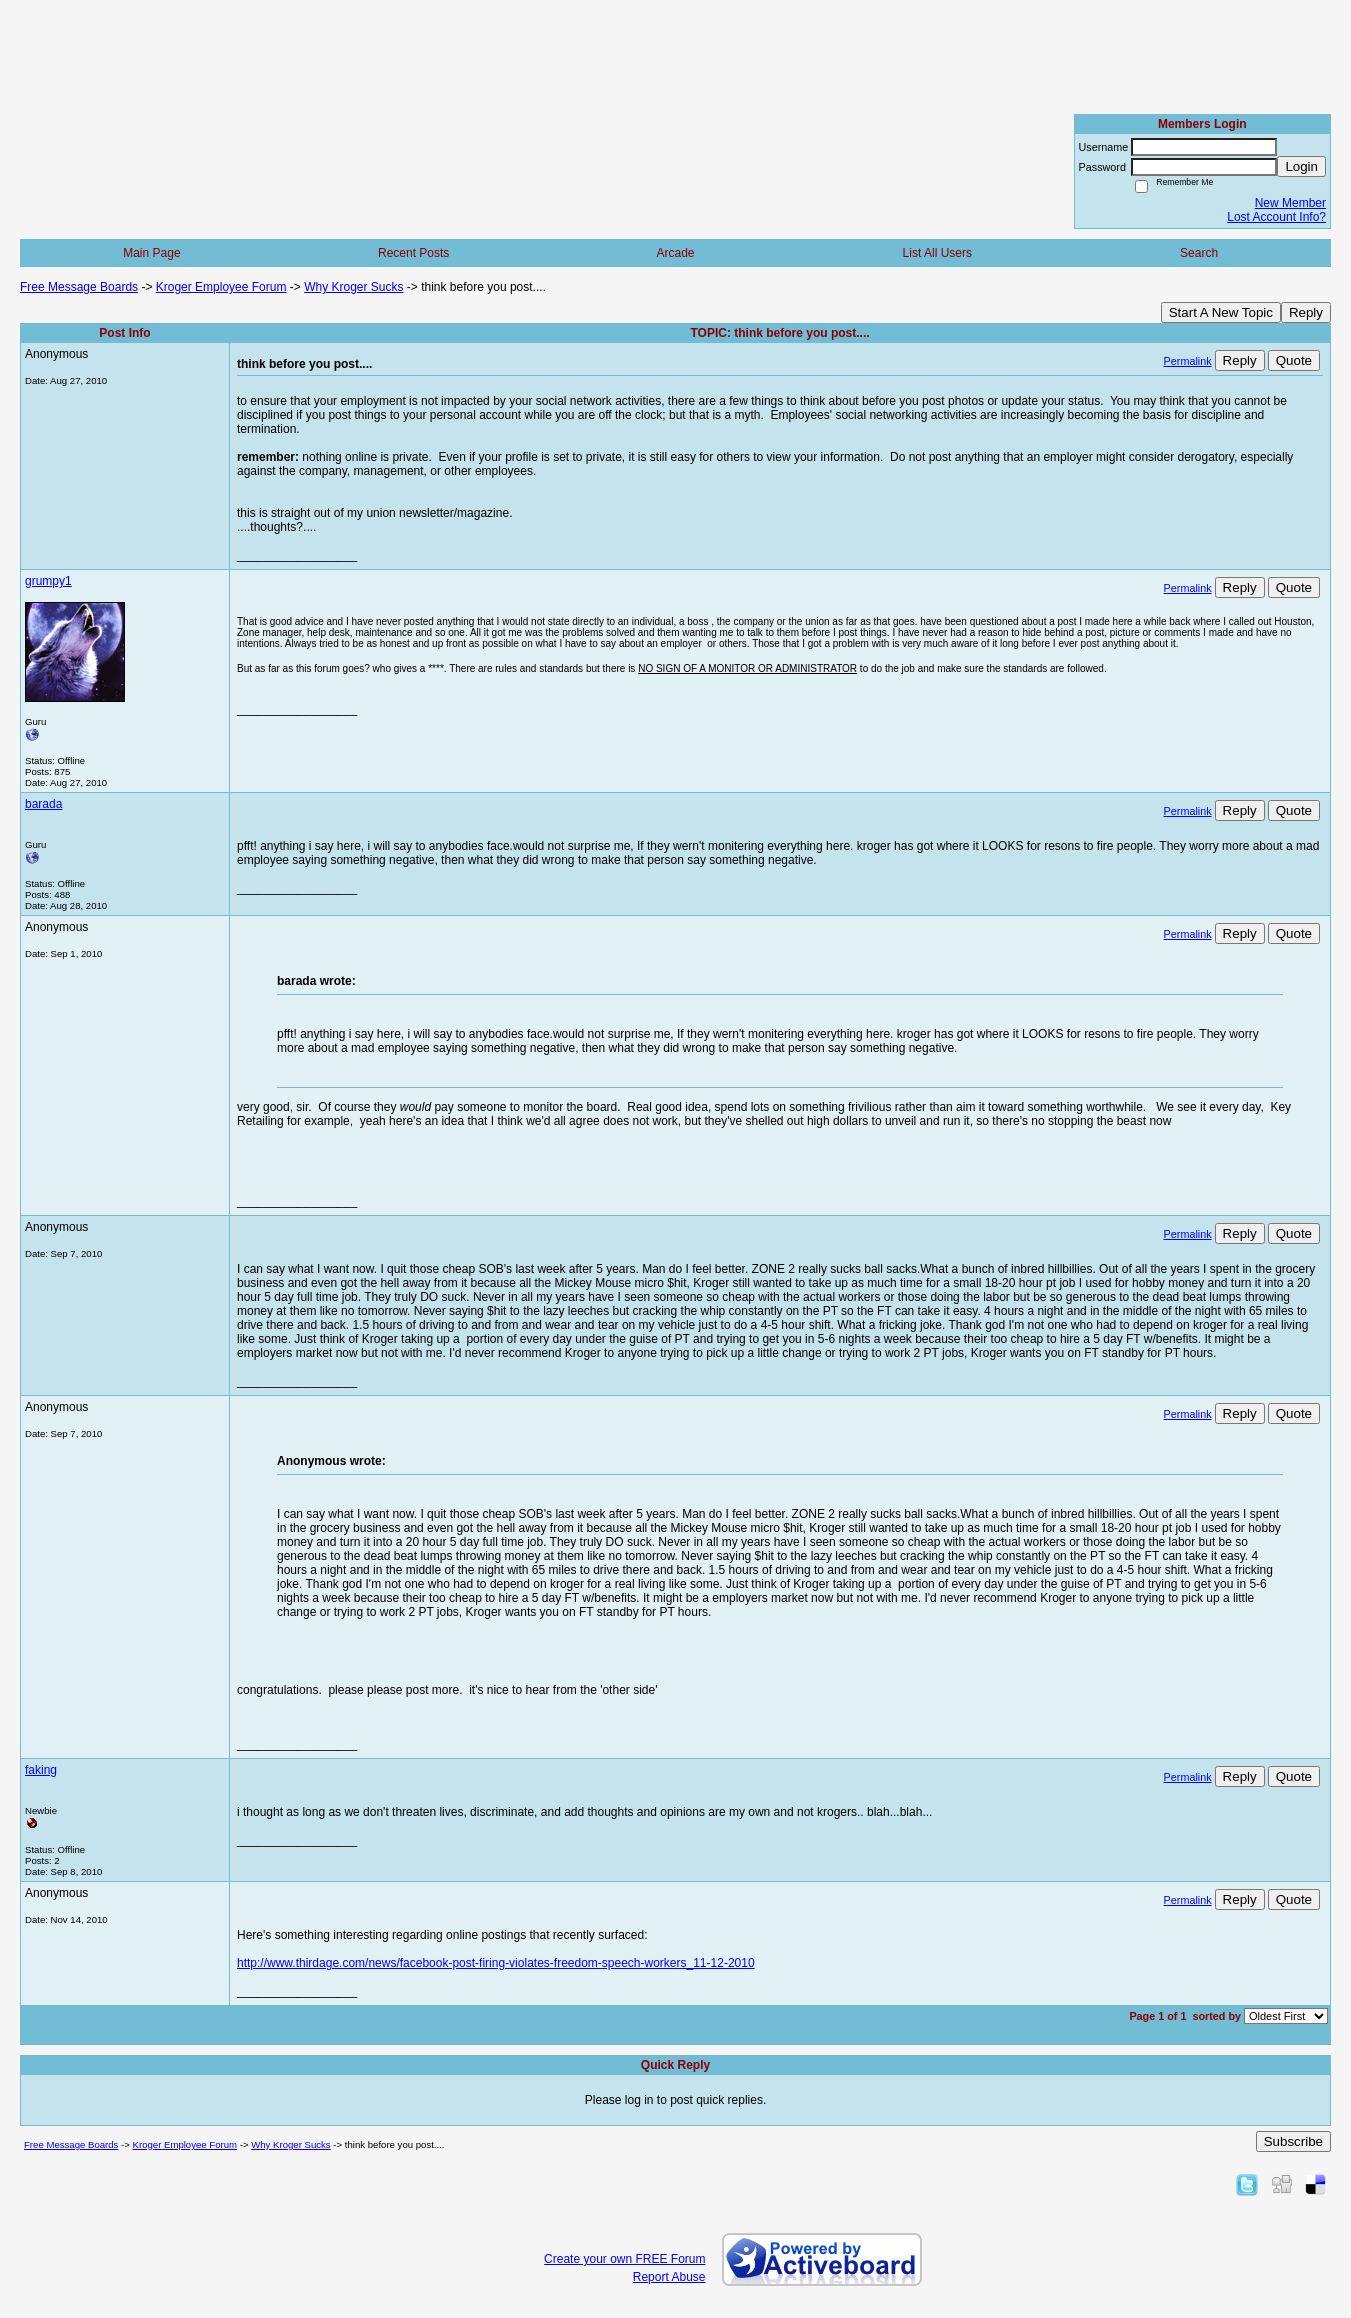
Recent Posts (413, 253)
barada (43, 804)
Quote (1294, 360)
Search (1199, 253)
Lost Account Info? (1276, 217)
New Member (1290, 203)
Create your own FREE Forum (624, 2259)
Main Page (151, 253)
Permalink (1188, 361)
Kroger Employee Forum (221, 287)
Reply (1306, 312)
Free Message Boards (79, 287)
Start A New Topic (1221, 312)
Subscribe (1293, 2141)
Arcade (675, 253)
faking (41, 1770)
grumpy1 (48, 581)
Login (1301, 166)
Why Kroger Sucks (353, 287)
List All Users (937, 253)
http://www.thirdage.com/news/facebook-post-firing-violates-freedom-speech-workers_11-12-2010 (496, 1963)
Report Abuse (669, 2277)
